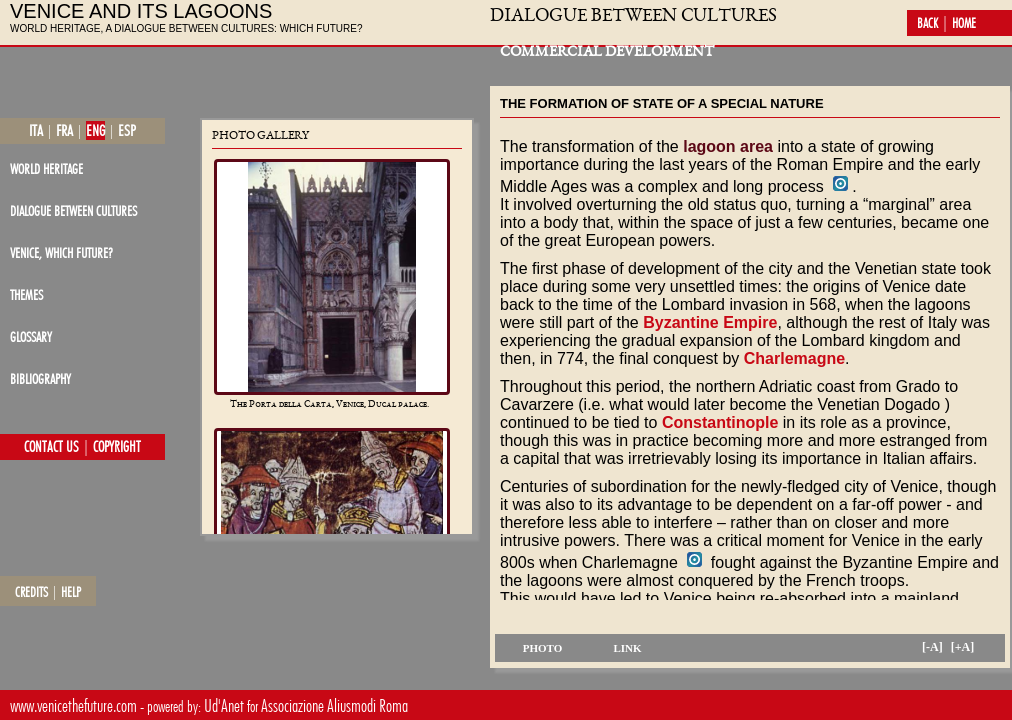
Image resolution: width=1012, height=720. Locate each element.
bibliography (40, 378)
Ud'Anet (224, 705)
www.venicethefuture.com (73, 705)
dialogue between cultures (73, 210)
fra (64, 130)
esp (127, 130)
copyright (117, 447)
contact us (51, 447)
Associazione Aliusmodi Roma (334, 705)
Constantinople (720, 422)
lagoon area (728, 146)
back (927, 23)
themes (26, 294)
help (71, 592)
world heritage (46, 168)
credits (31, 592)
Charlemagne (794, 358)
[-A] (932, 647)
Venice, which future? (61, 252)
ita (36, 130)
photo (543, 648)
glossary (31, 336)
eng (95, 130)
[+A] (963, 647)
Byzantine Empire (710, 322)
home (964, 23)
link (627, 648)
